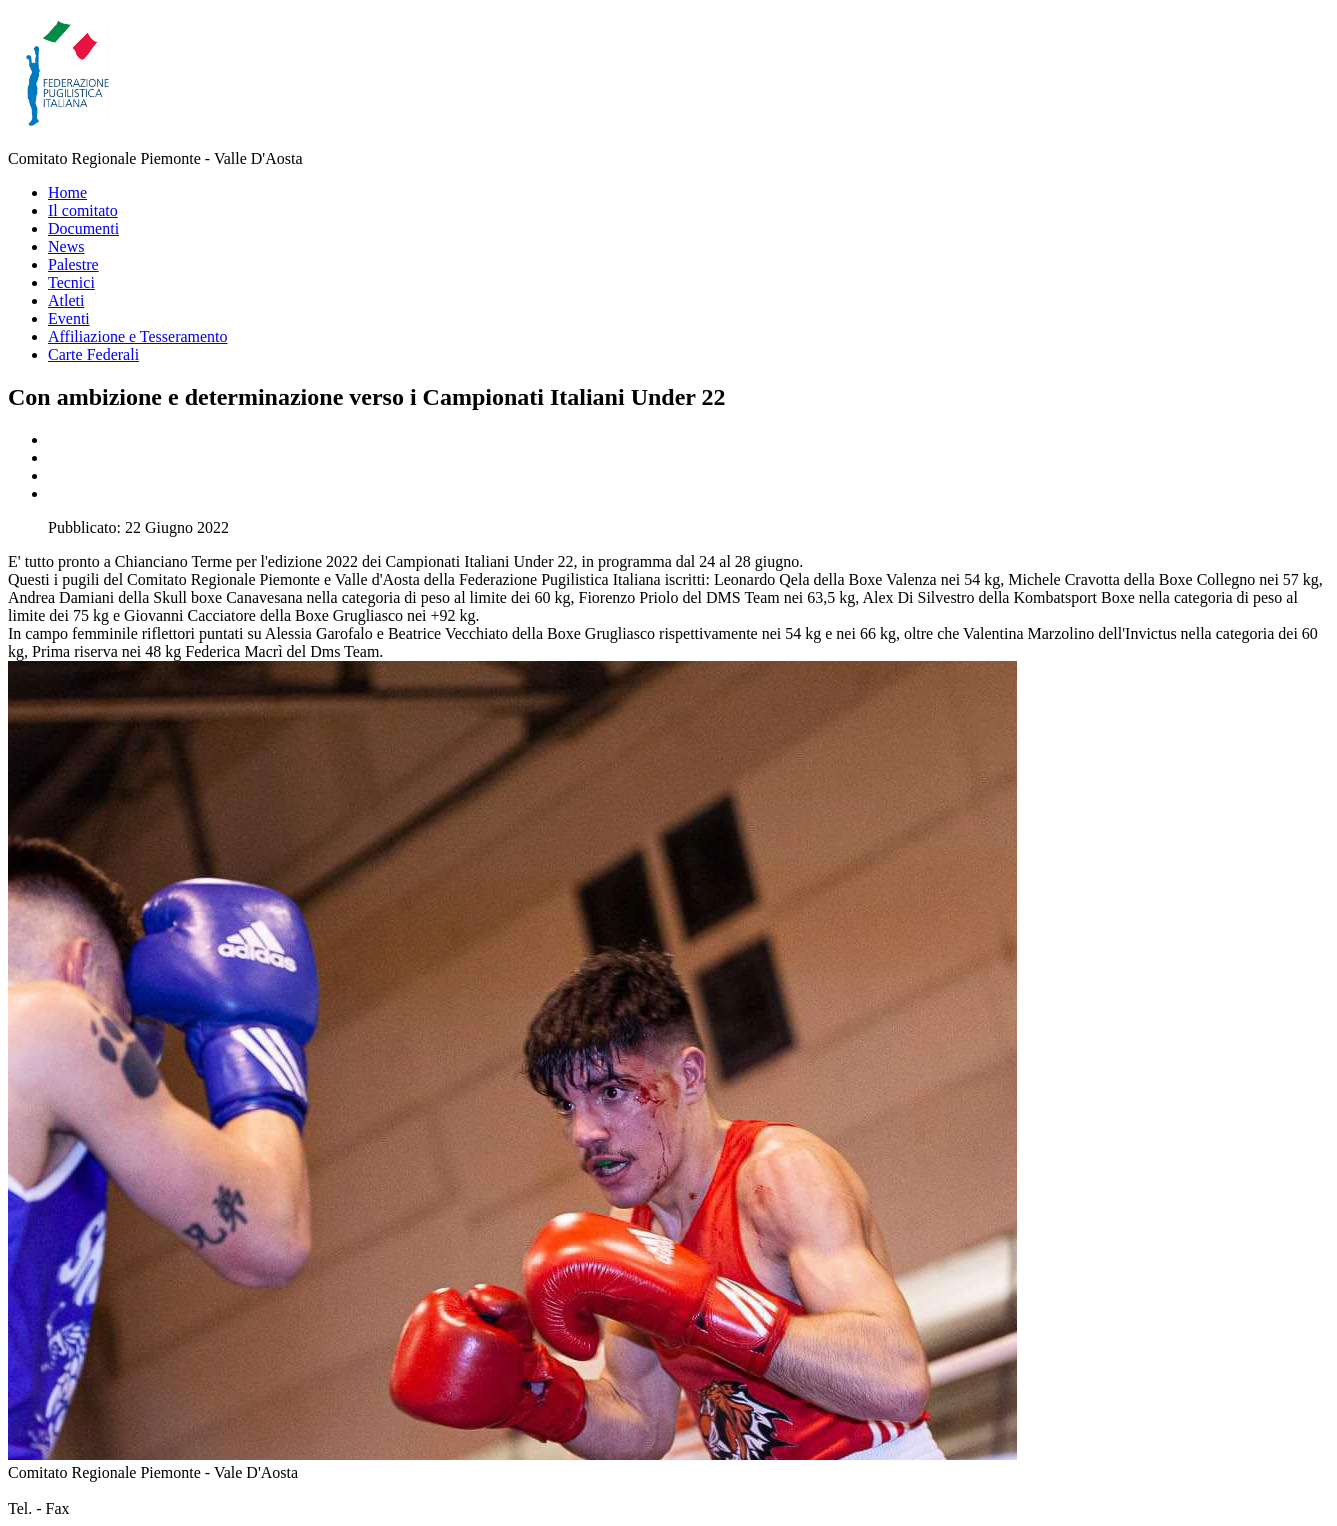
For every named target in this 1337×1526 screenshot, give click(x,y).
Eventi (69, 318)
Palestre (73, 264)
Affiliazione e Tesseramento (138, 336)
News (66, 246)
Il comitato (83, 210)
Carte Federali (93, 354)
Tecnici (71, 282)
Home (67, 192)
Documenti (83, 228)
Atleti (66, 300)
